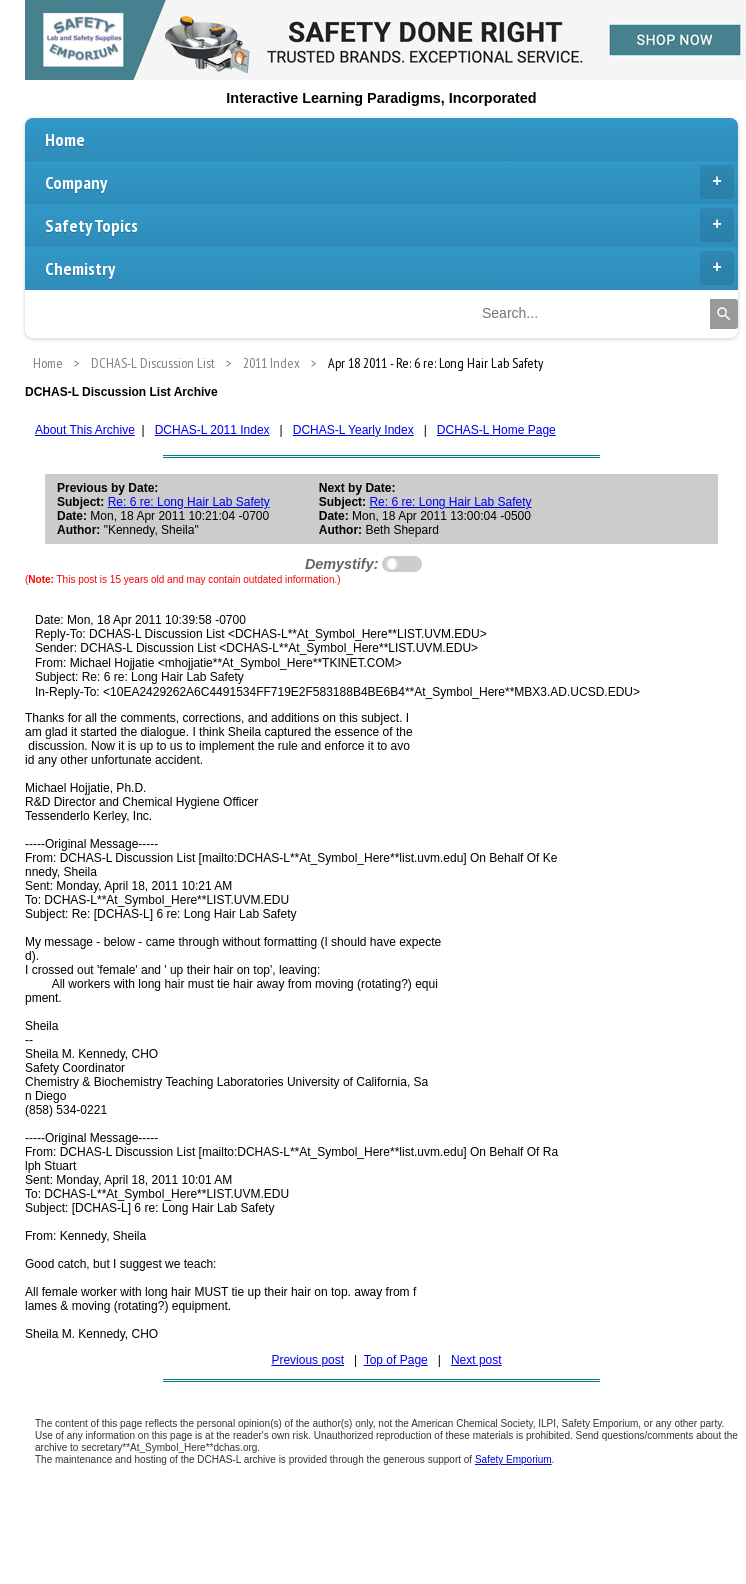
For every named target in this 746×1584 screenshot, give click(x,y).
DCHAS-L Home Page (496, 430)
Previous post (307, 1360)
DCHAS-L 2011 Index (212, 430)
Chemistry (389, 268)
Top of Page (396, 1360)
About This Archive (85, 430)
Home (65, 139)
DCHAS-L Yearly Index (353, 430)
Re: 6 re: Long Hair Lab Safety (189, 502)
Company (389, 182)
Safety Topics (389, 225)
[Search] (724, 314)
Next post (476, 1360)
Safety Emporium (513, 1459)
